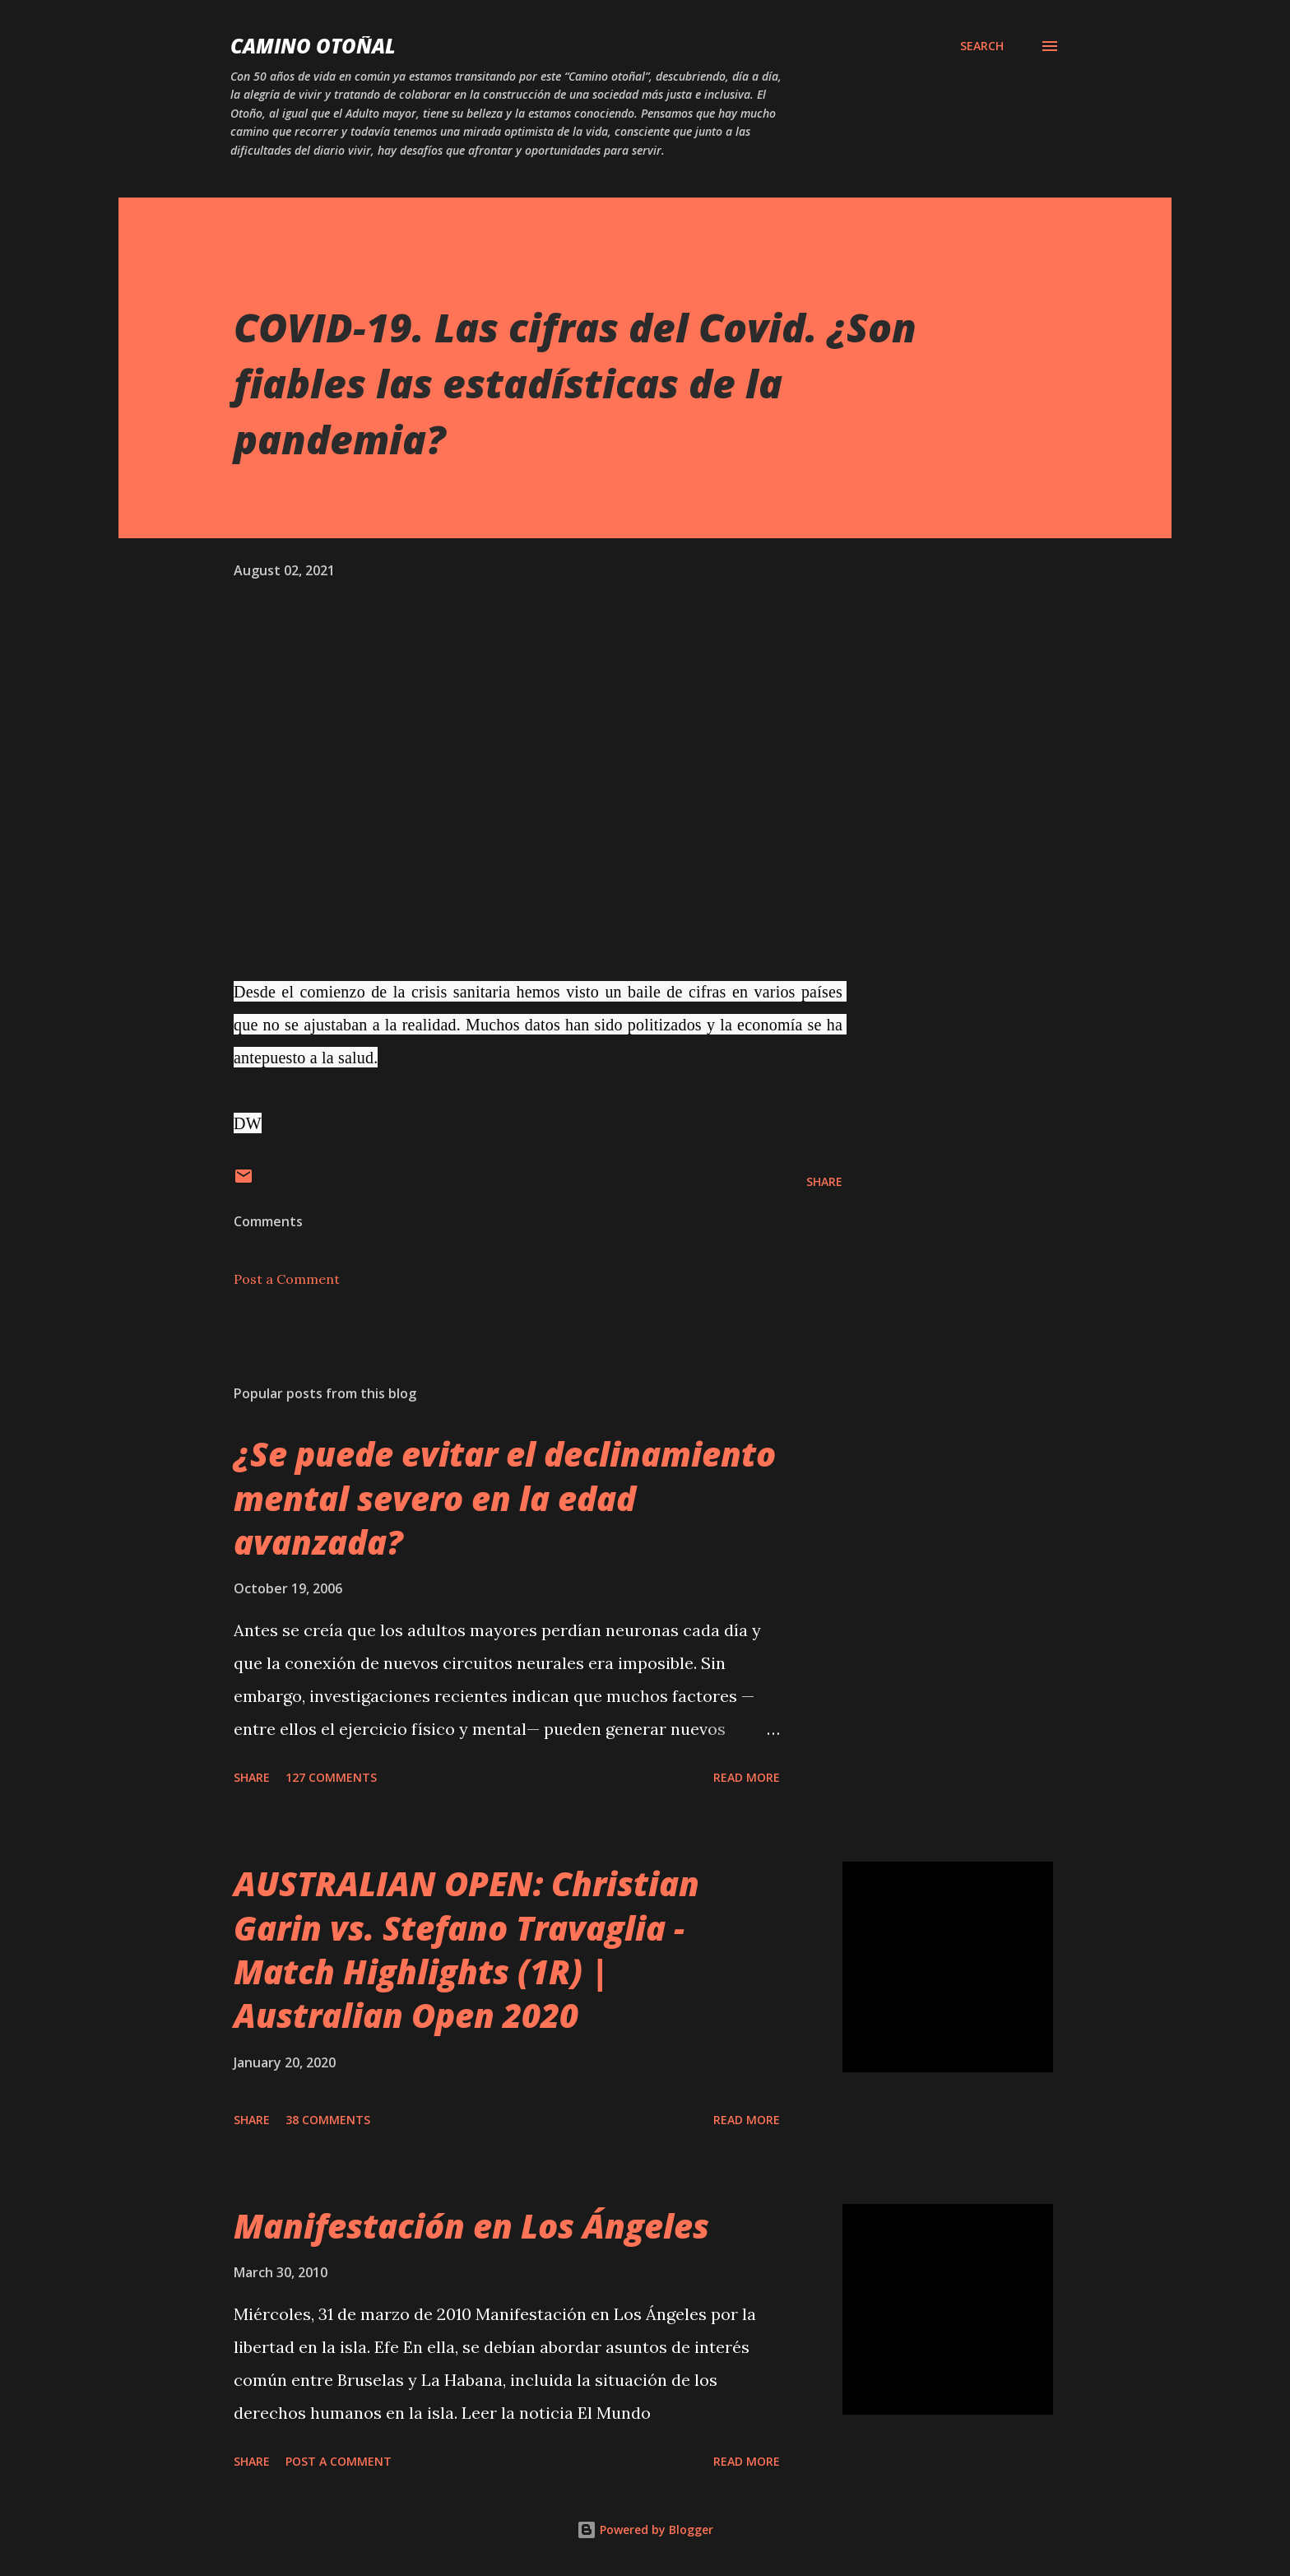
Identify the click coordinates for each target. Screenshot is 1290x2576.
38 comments (327, 2119)
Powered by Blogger (645, 2529)
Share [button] (824, 1181)
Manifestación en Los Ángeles (471, 2225)
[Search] (982, 46)
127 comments (331, 1777)
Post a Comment (287, 1279)
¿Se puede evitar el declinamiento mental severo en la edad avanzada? (505, 1498)
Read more (746, 1777)
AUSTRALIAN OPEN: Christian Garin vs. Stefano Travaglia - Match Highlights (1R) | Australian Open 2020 (466, 1949)
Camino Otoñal (313, 45)
